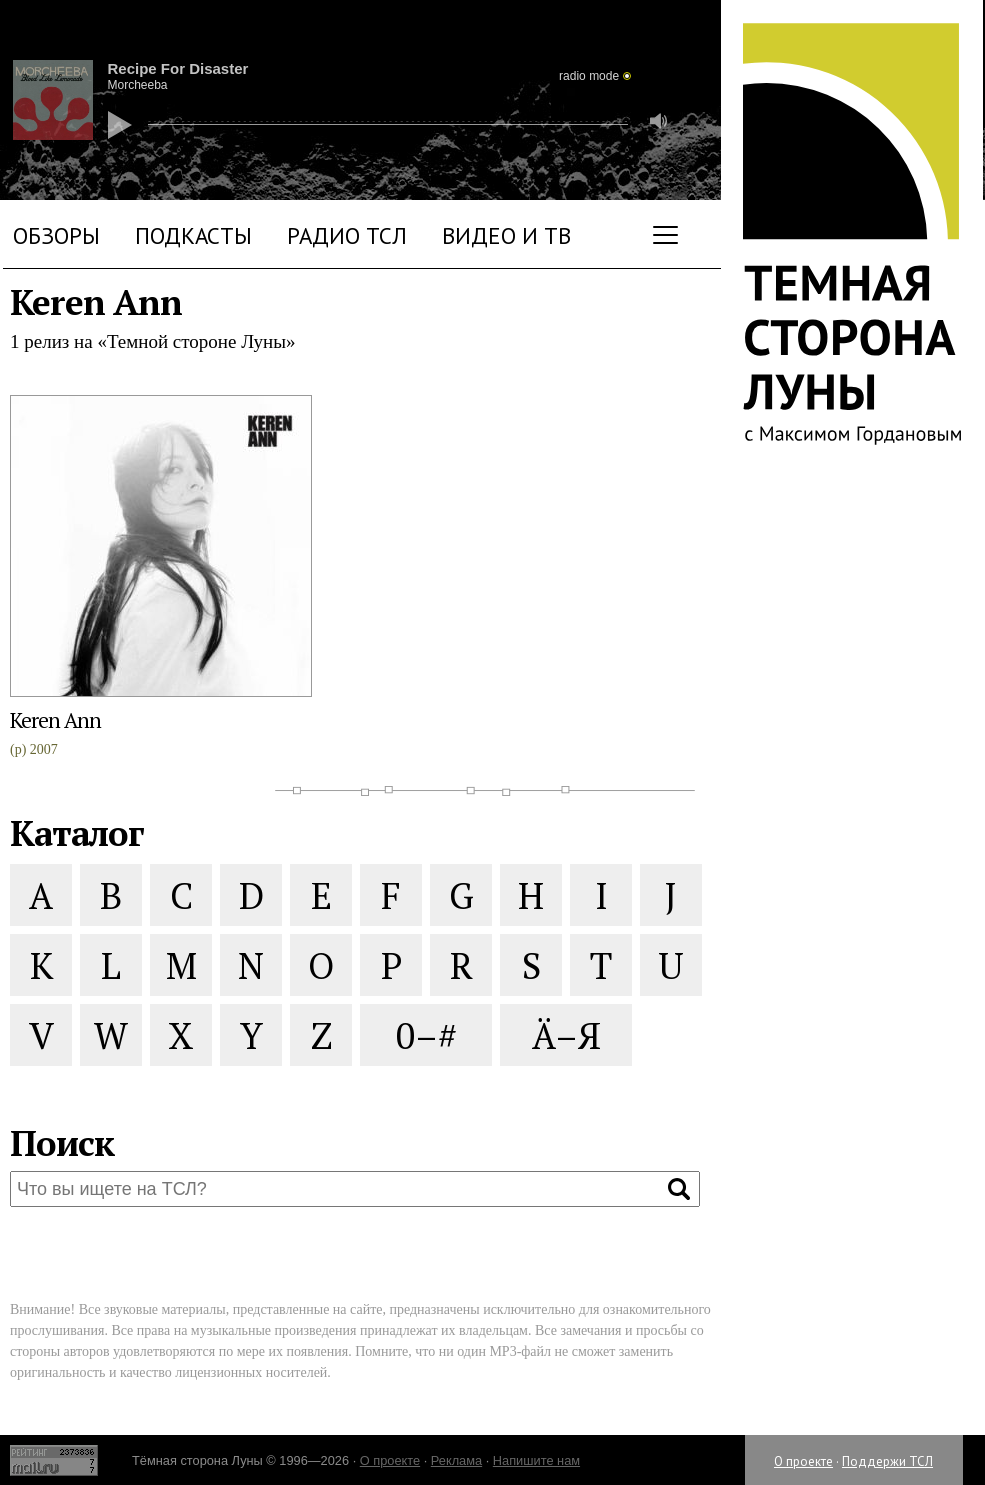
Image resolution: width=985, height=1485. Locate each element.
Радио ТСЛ (347, 235)
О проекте (803, 1461)
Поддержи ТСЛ (887, 1461)
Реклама (456, 1460)
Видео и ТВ (506, 235)
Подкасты (193, 235)
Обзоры (56, 235)
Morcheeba (138, 85)
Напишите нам (536, 1460)
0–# (426, 1035)
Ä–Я (566, 1035)
